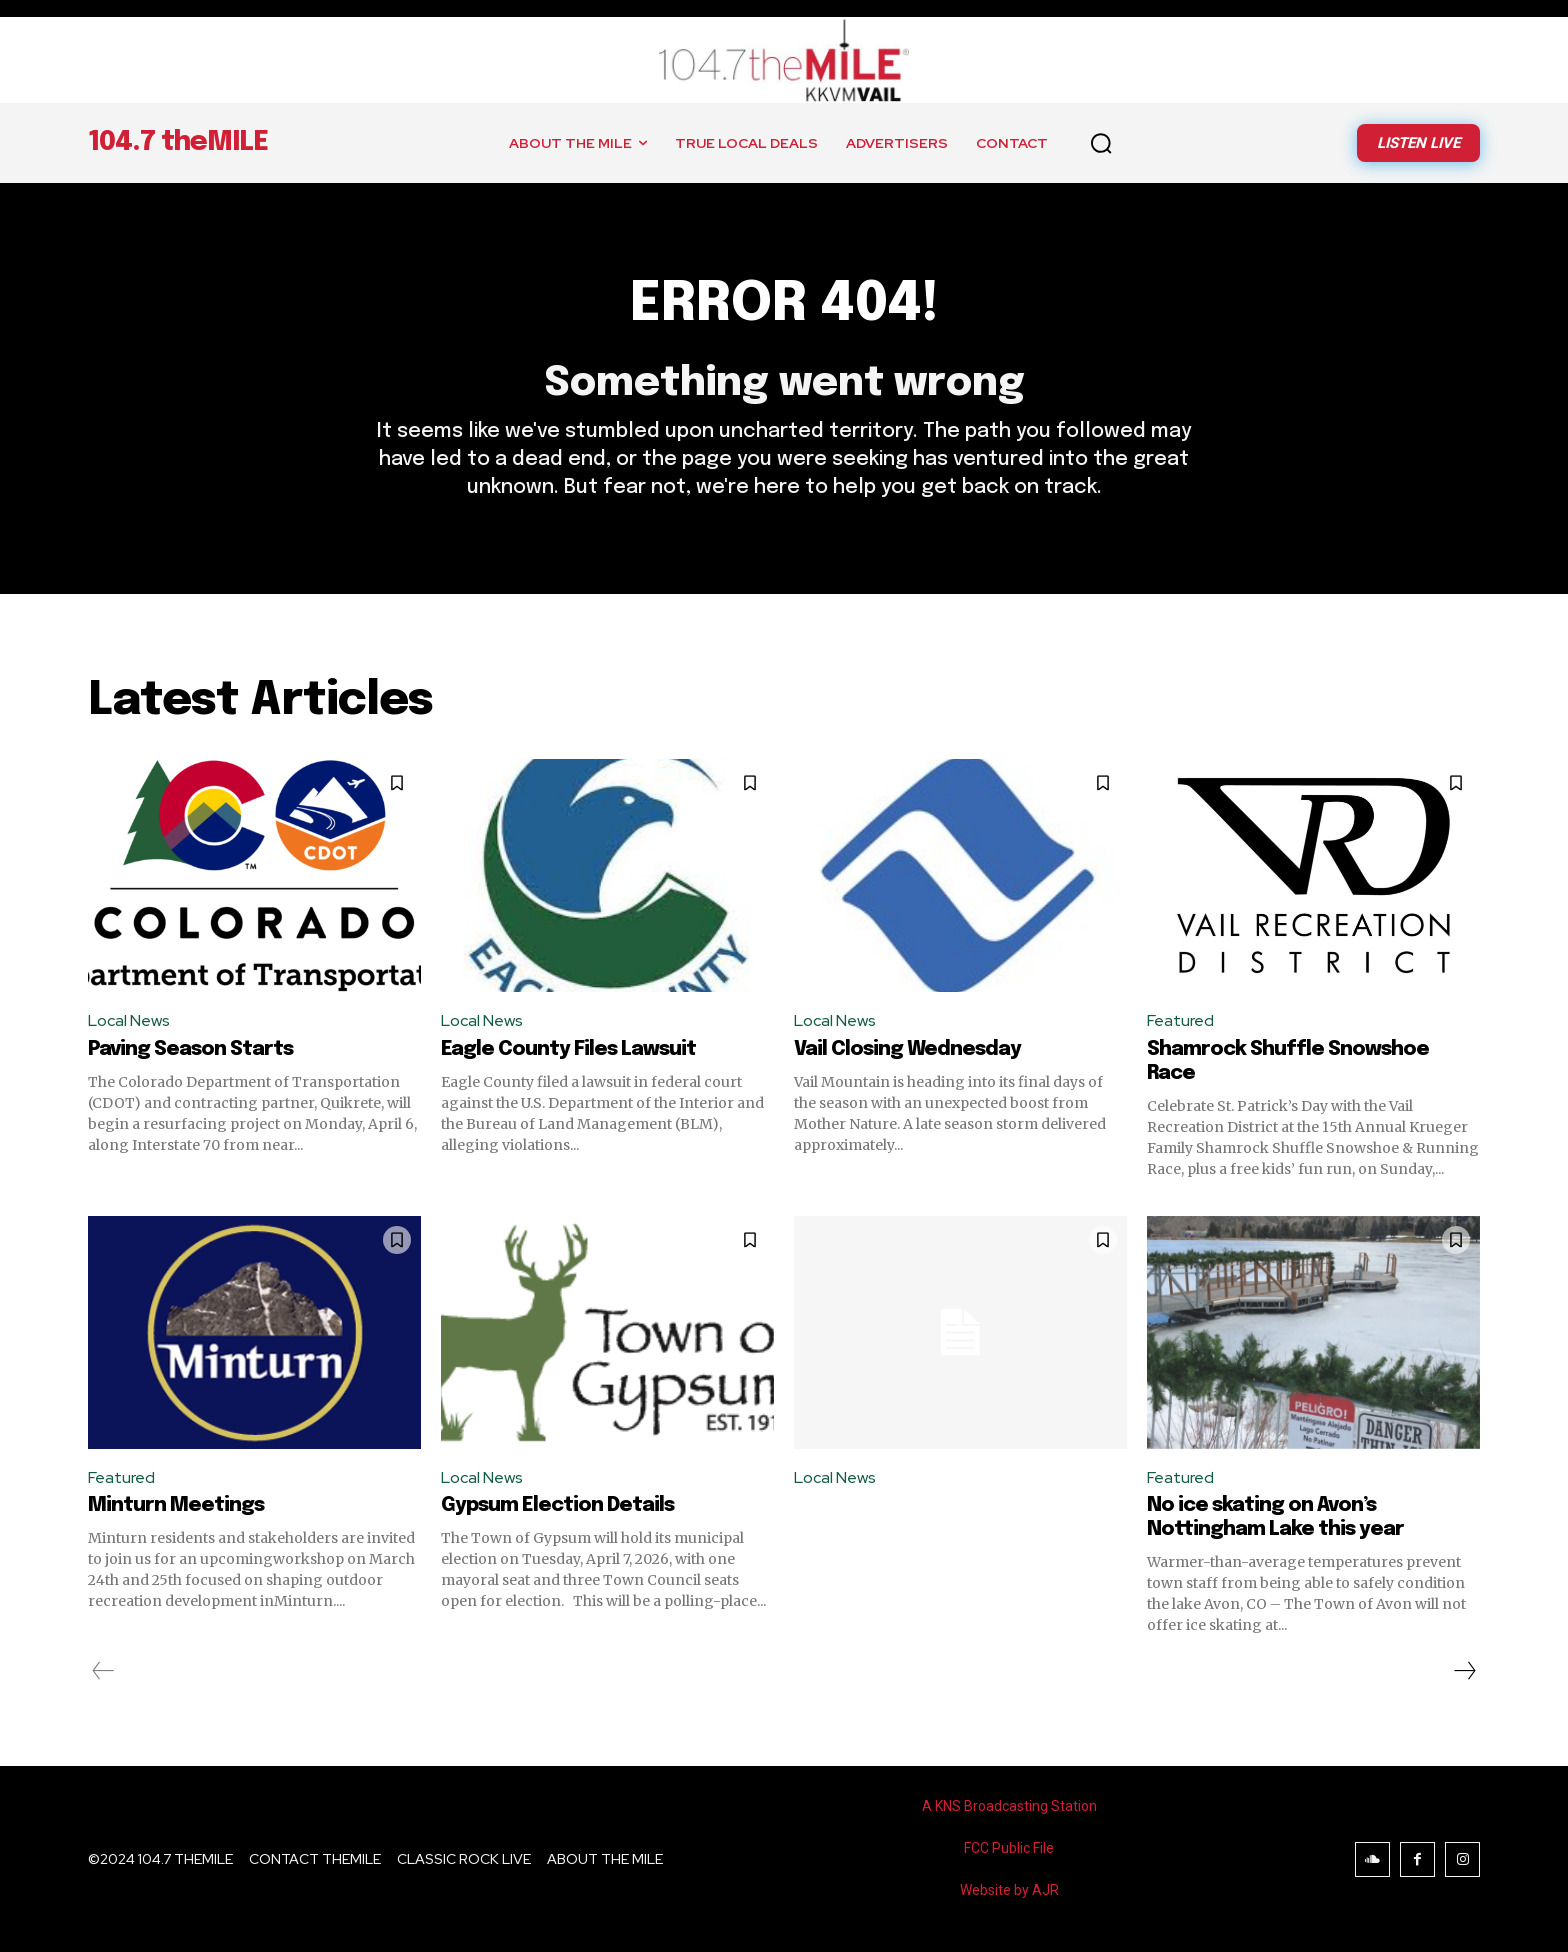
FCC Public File (1009, 1848)
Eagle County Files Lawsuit (568, 1049)
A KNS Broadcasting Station (1009, 1806)
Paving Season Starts (190, 1049)
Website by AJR (1009, 1890)
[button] (1101, 143)
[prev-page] (103, 1671)
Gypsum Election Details (557, 1505)
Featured (1180, 1020)
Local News (129, 1020)
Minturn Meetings (176, 1505)
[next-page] (1464, 1671)
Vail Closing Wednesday (907, 1049)
